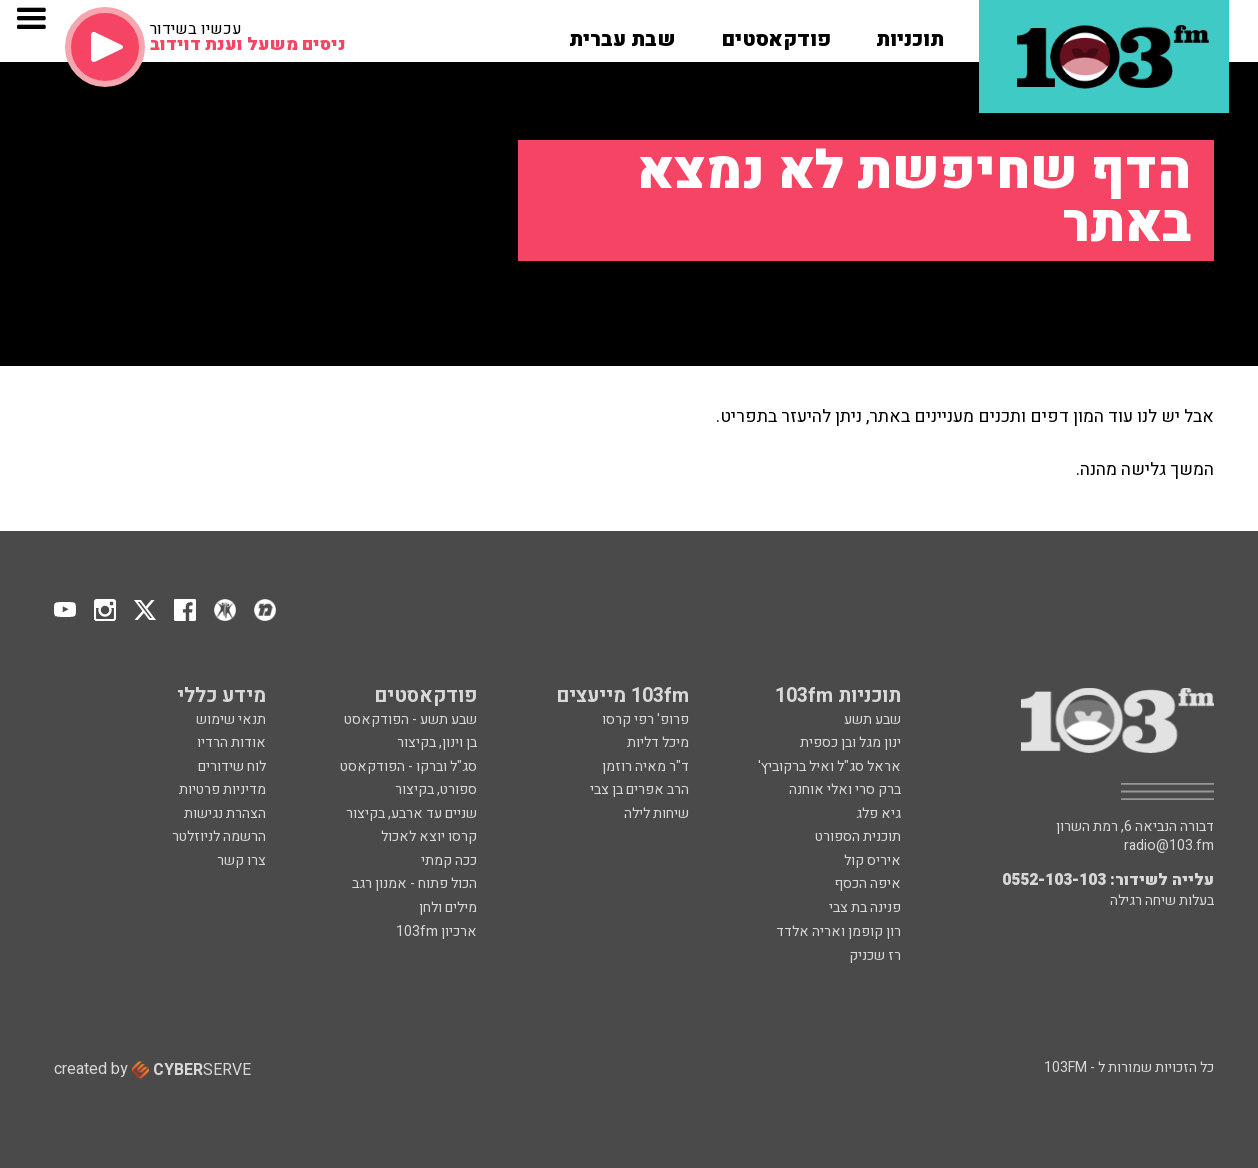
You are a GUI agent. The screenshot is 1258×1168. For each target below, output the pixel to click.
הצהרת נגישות (225, 813)
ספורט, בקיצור (436, 789)
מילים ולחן (448, 907)
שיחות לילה (656, 813)
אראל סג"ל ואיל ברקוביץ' (829, 766)
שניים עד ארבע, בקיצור (411, 813)
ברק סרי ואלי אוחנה (845, 789)
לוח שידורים (232, 766)
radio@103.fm (1169, 846)
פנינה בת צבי (865, 907)
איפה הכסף (867, 883)
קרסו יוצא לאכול (429, 836)
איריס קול (872, 860)
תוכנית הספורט (858, 836)
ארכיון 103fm (436, 931)
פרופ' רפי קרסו (645, 719)
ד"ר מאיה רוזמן (645, 766)
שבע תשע (872, 719)
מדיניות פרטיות (222, 789)
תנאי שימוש (231, 719)
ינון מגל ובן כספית (850, 742)
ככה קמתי (449, 860)
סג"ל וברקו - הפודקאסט (408, 766)
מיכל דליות (658, 742)
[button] (910, 33)
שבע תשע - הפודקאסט (410, 719)
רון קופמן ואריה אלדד (838, 931)
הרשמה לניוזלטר (219, 836)
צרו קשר (241, 860)
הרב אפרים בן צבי (639, 789)
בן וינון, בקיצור (437, 742)
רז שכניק (875, 955)
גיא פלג (878, 813)
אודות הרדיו (231, 742)
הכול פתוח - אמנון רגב (414, 883)
